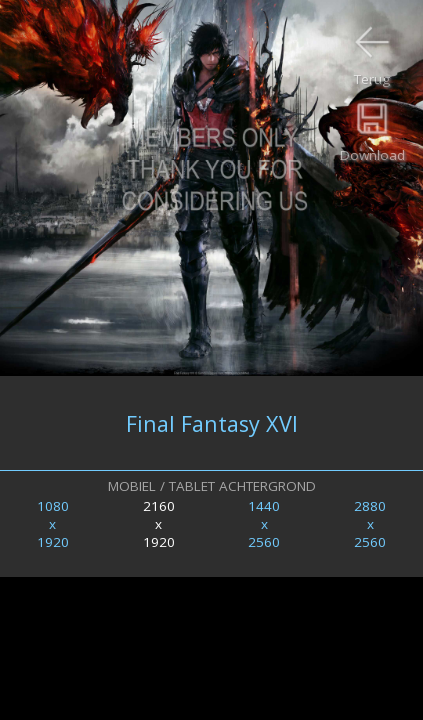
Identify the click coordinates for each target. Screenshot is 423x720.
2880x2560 (370, 524)
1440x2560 (264, 524)
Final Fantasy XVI (212, 423)
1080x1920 (53, 524)
